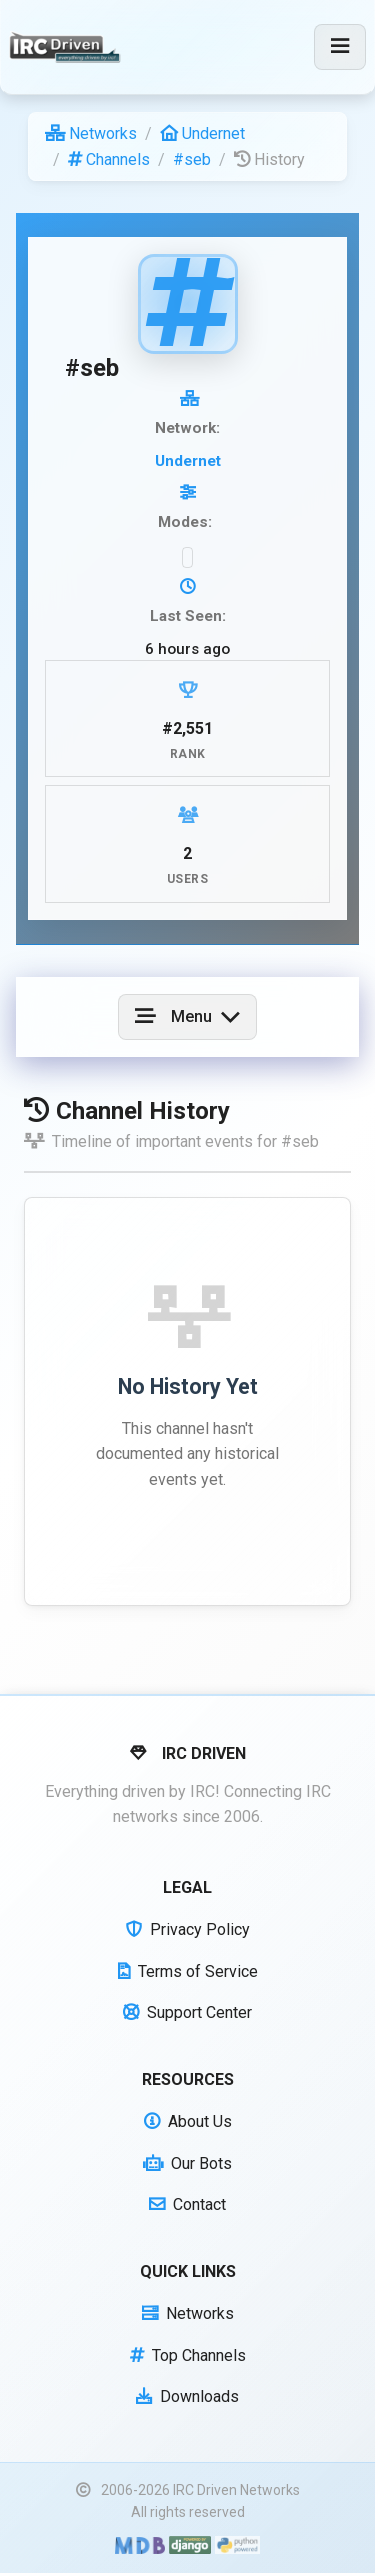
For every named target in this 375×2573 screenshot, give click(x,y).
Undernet (202, 133)
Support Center (187, 2012)
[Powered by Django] (190, 2545)
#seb (192, 159)
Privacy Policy (188, 1929)
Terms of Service (188, 1971)
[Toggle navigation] (340, 47)
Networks (91, 133)
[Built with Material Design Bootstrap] (139, 2545)
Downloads (187, 2396)
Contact (187, 2204)
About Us (188, 2121)
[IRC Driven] (67, 47)
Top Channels (188, 2355)
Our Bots (187, 2163)
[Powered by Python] (237, 2545)
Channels (109, 159)
